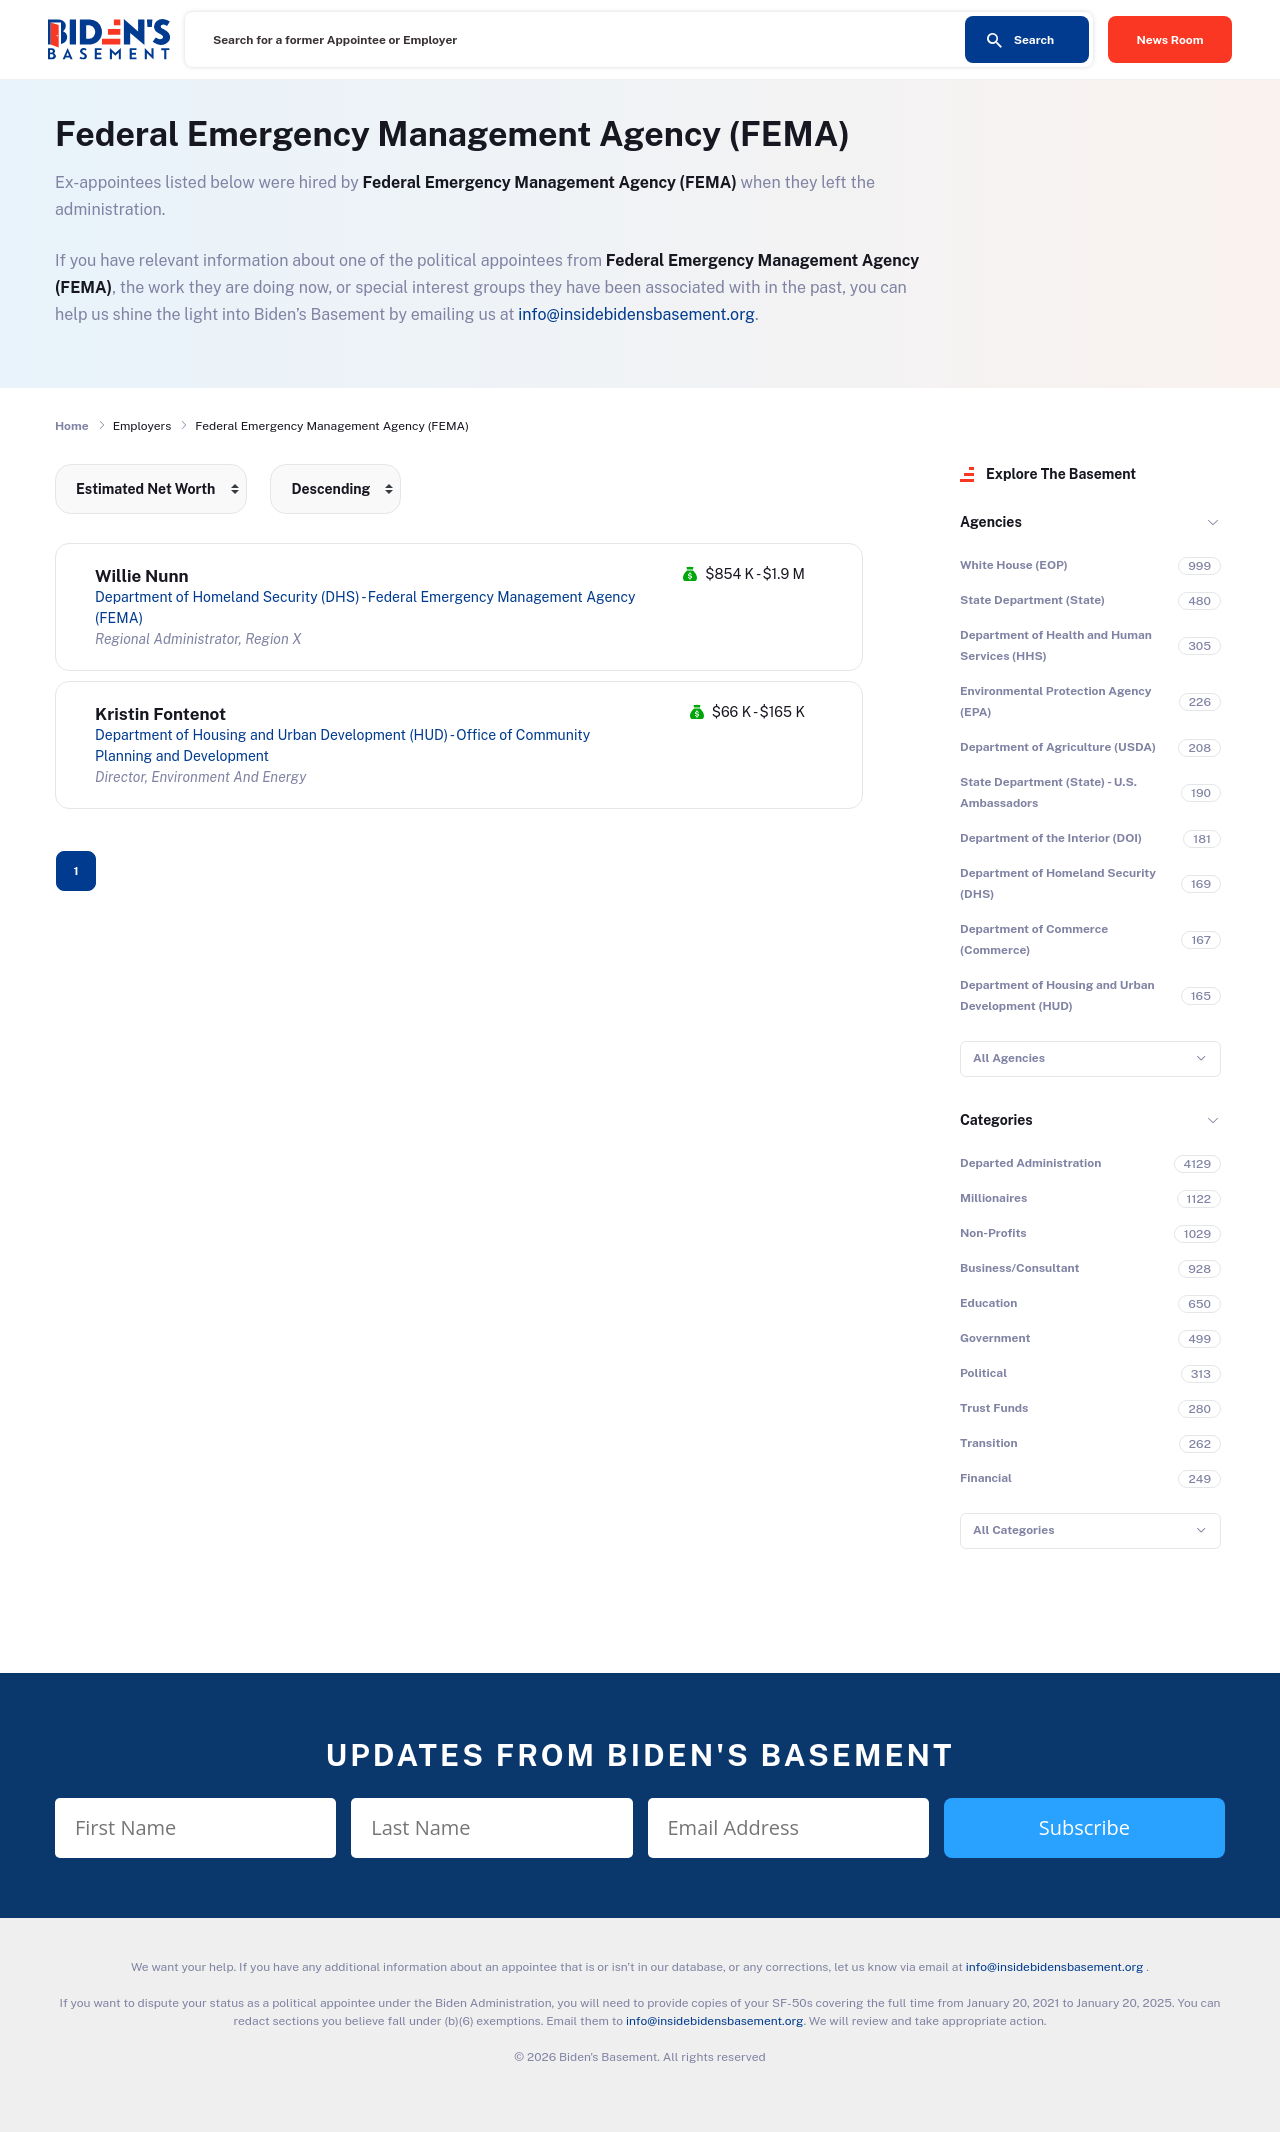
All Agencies (1009, 1058)
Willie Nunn (142, 576)
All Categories (1013, 1530)
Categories (996, 1120)
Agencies (991, 522)
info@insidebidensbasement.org (636, 314)
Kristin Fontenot (160, 714)
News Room (1170, 40)
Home (72, 426)
